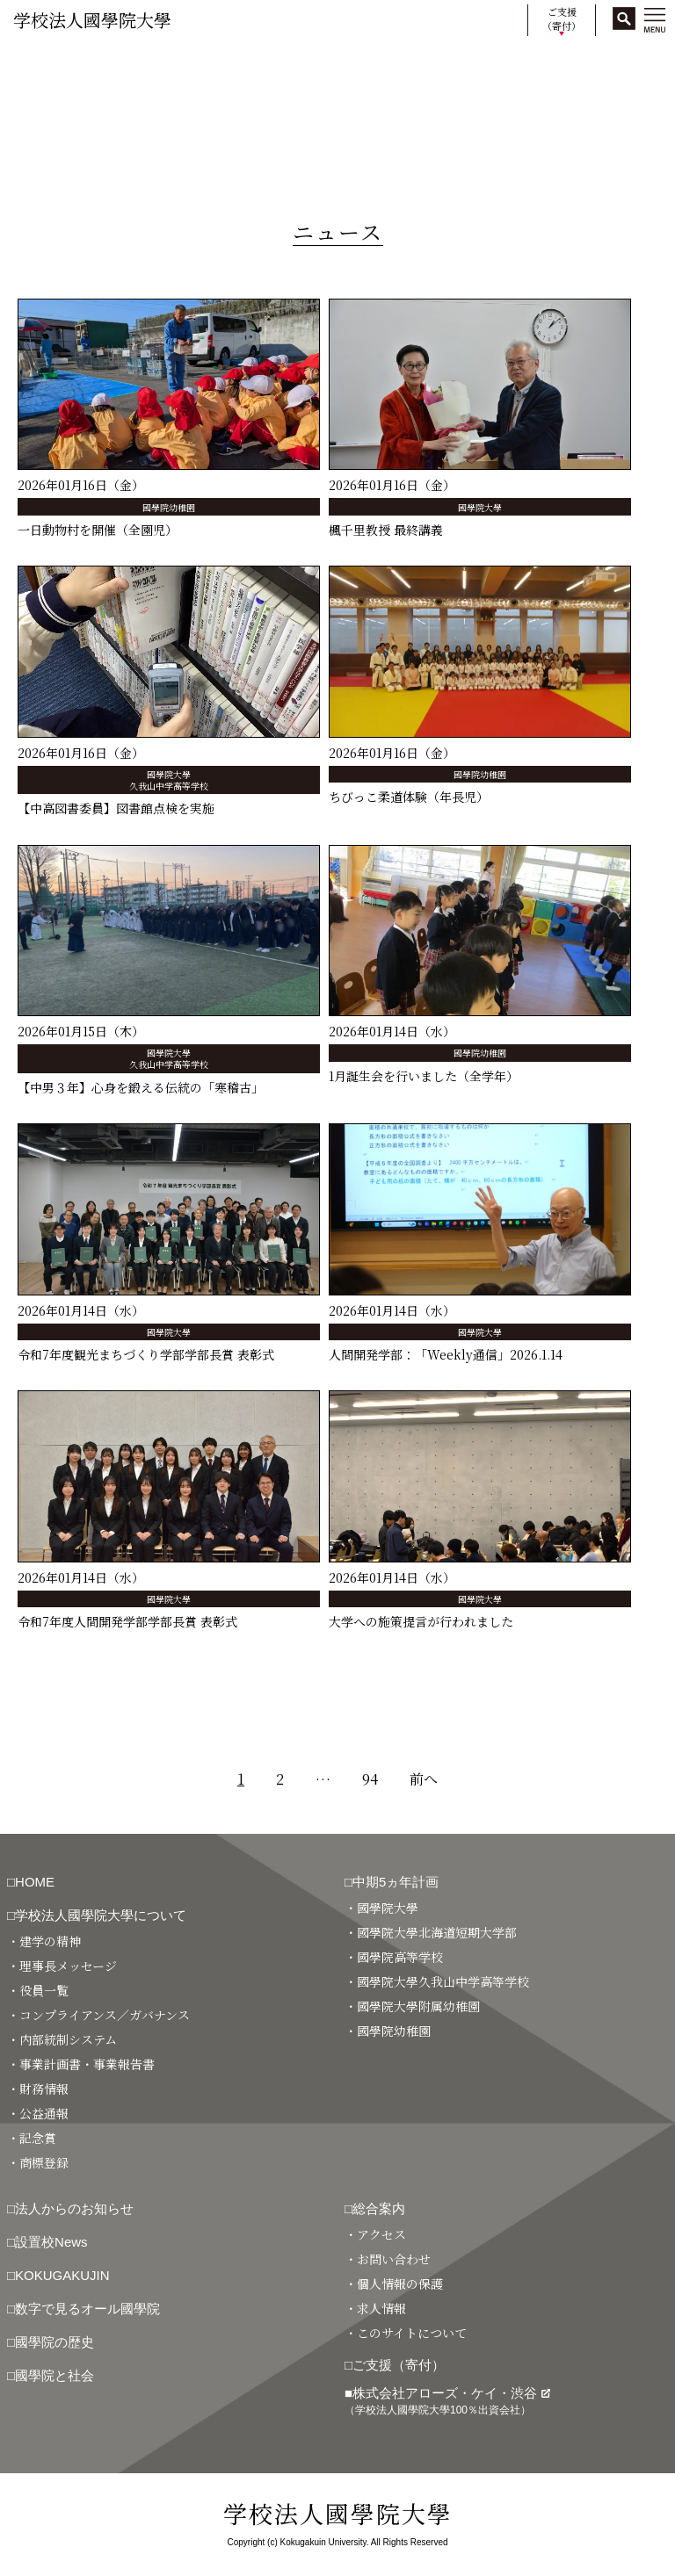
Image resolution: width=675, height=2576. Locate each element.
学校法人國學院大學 (92, 19)
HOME (28, 64)
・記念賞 (31, 2138)
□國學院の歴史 (50, 2341)
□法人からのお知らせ (70, 2208)
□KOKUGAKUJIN (58, 2275)
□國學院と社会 (50, 2375)
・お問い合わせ (388, 2259)
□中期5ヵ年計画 (392, 1881)
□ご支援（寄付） (395, 2364)
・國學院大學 (381, 1907)
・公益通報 (38, 2113)
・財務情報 (38, 2088)
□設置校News (47, 2241)
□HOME (30, 1881)
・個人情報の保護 (394, 2283)
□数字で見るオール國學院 (83, 2308)
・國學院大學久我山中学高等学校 (437, 1981)
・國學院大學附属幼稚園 (412, 2006)
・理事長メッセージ (62, 1965)
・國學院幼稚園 (388, 2030)
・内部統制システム (62, 2039)
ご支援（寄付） (561, 18)
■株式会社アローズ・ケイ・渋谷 (447, 2400)
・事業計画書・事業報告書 (81, 2064)
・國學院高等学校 (394, 1957)
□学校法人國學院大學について (96, 1915)
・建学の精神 (44, 1941)
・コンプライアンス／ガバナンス (98, 2015)
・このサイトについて (406, 2332)
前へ (424, 1779)
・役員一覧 (38, 1990)
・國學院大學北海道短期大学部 (431, 1932)
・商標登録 (38, 2162)
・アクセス (375, 2234)
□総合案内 (375, 2208)
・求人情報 (375, 2308)
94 (370, 1779)
